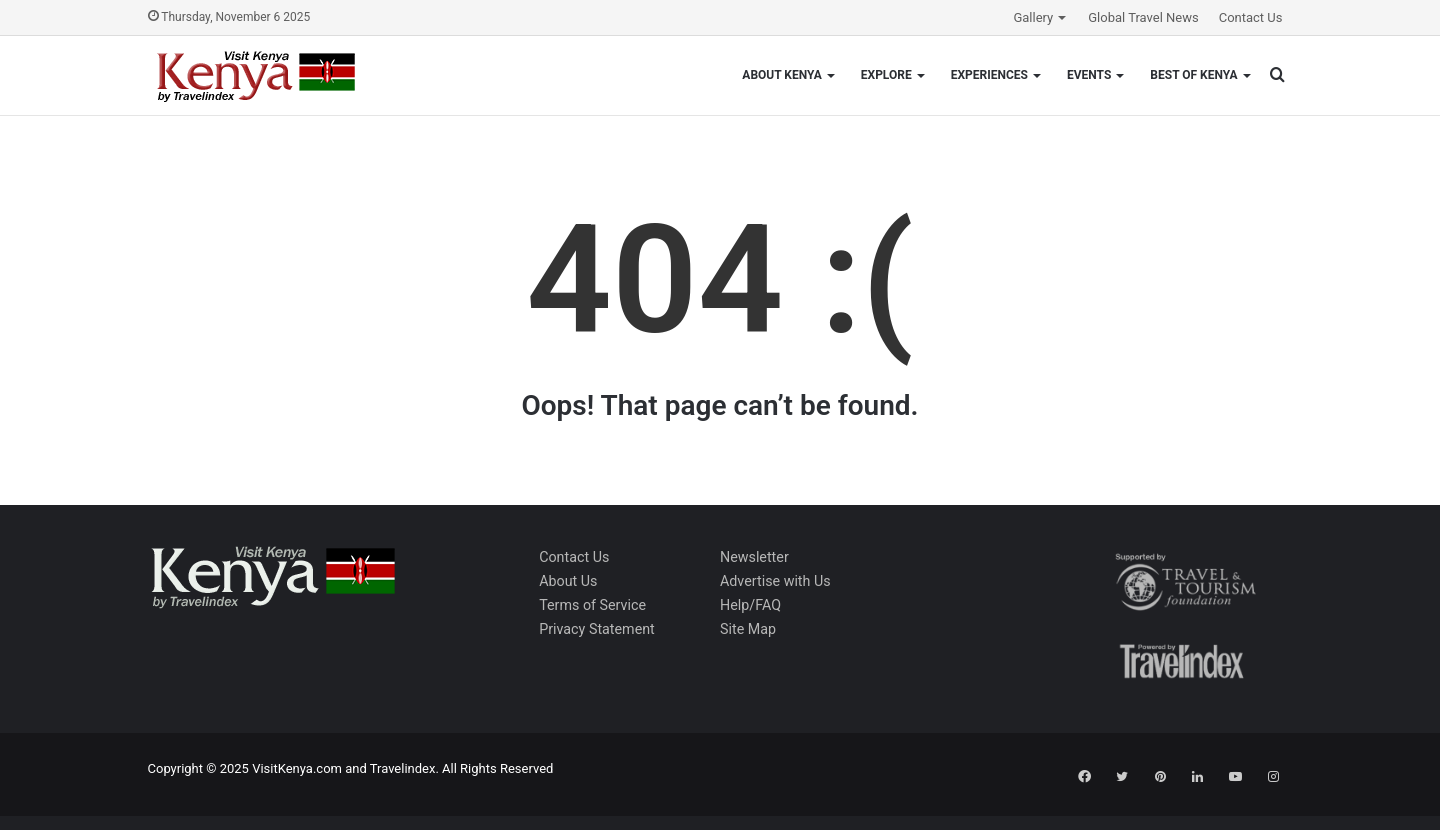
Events (1089, 75)
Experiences (989, 75)
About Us (568, 581)
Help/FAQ (750, 605)
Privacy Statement (597, 629)
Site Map (748, 629)
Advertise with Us (775, 581)
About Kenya (781, 75)
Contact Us (1251, 17)
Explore (886, 75)
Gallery (1033, 17)
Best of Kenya (1193, 75)
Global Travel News (1143, 17)
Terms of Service (592, 605)
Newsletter (754, 557)
